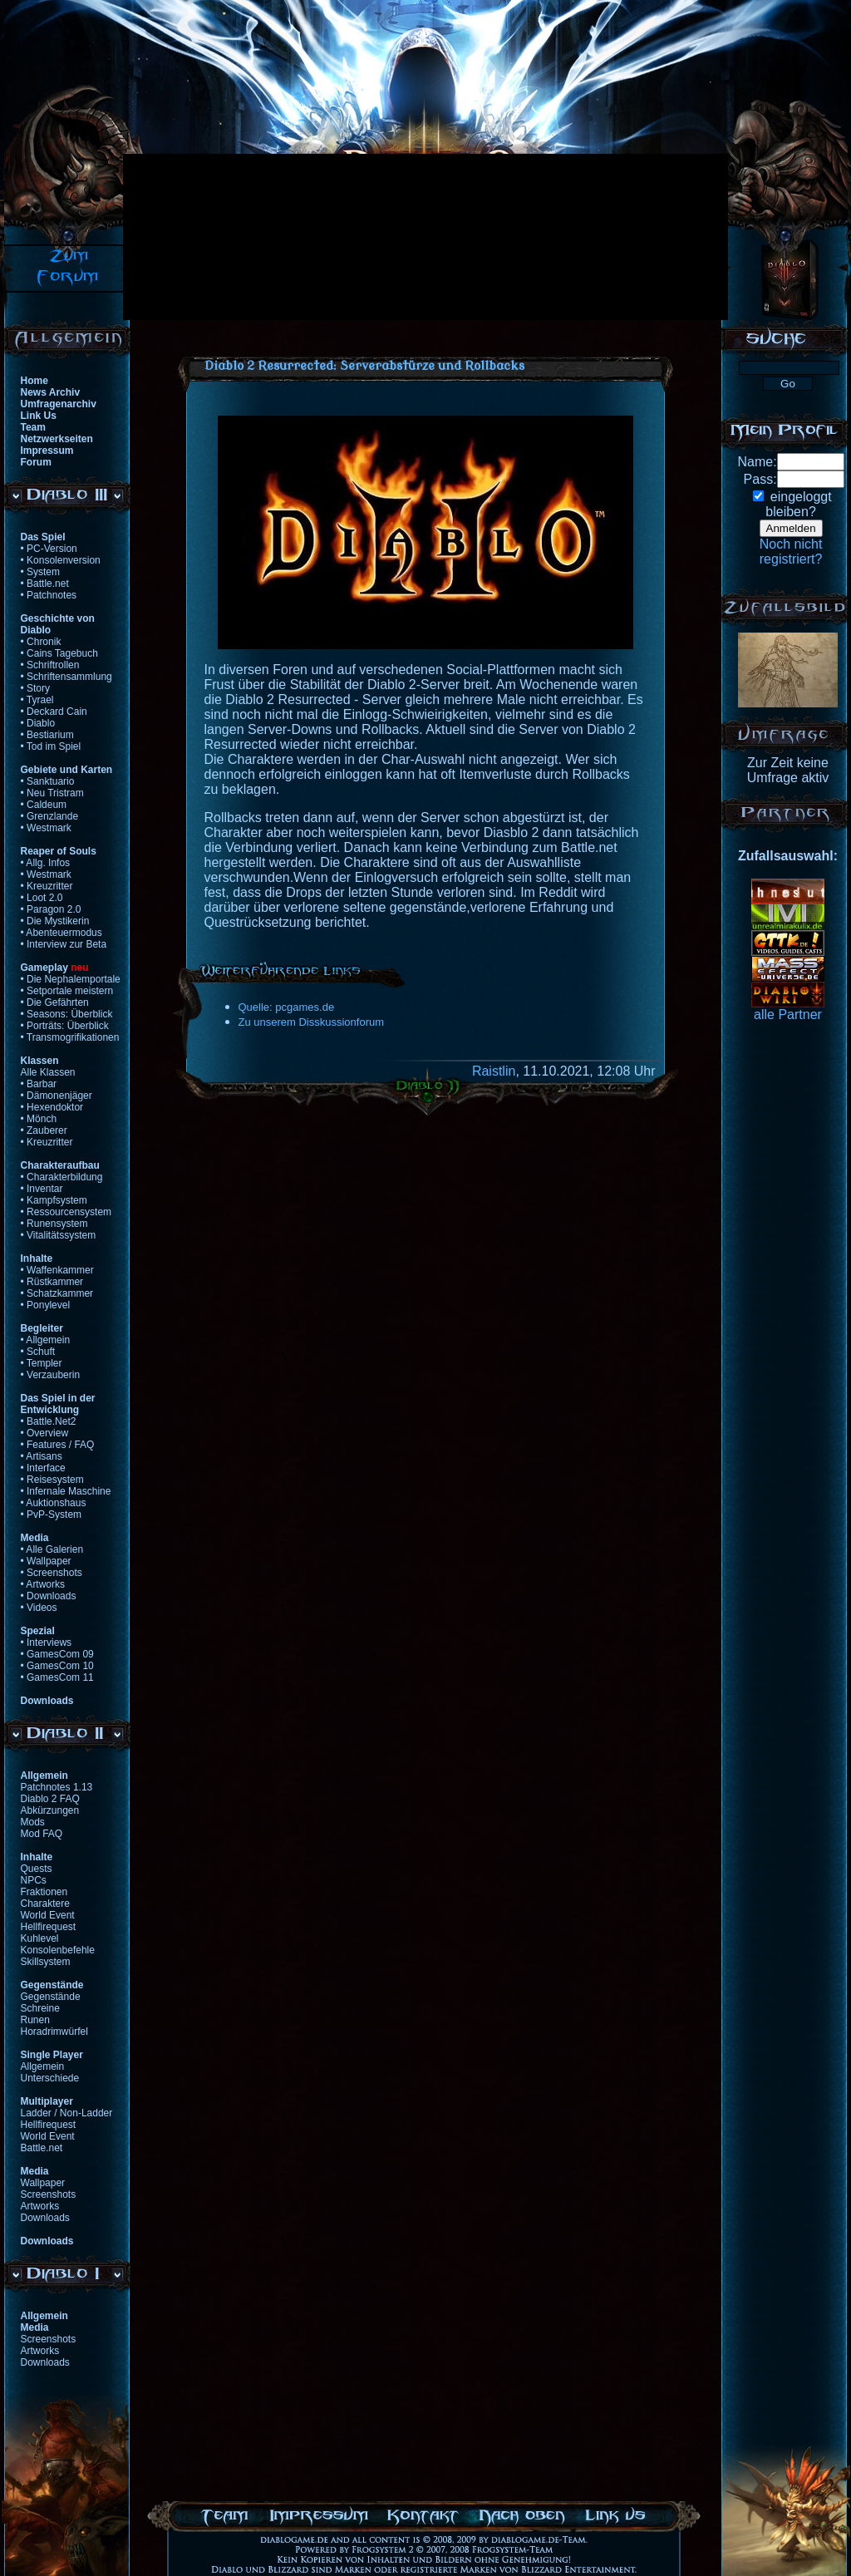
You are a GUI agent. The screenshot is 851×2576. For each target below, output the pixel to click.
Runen (35, 2020)
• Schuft (38, 1351)
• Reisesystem (52, 1479)
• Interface (43, 1468)
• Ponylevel (46, 1305)
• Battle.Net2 (48, 1421)
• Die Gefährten (55, 1002)
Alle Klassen (48, 1072)
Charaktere (45, 1903)
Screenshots (48, 2194)
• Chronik (41, 642)
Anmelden (791, 528)
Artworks (40, 2206)
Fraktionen (44, 1892)
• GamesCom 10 (57, 1666)
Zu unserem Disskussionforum (312, 1022)
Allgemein (43, 2066)
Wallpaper (43, 2183)
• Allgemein (46, 1340)
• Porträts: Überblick (65, 1026)
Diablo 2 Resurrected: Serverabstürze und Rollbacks (364, 366)
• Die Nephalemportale (71, 979)
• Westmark (46, 828)
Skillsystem (46, 1962)
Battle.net (42, 2148)
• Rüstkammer (52, 1282)
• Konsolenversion (61, 560)
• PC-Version (49, 548)
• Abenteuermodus (61, 932)
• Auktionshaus (53, 1503)
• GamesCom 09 (57, 1654)
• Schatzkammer (57, 1293)
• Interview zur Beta (64, 944)
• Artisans (41, 1456)
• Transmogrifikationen (70, 1037)
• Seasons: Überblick (67, 1014)
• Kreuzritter (47, 886)
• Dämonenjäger (56, 1095)
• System (41, 572)
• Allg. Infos (46, 863)
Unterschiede (50, 2078)
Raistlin (493, 1071)
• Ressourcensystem (66, 1212)
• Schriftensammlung (66, 676)
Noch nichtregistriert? (791, 551)
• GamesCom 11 (57, 1677)
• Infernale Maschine (66, 1491)
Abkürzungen (50, 1810)
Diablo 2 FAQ (50, 1799)
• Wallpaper (46, 1561)
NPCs (34, 1880)
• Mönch (39, 1119)
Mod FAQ (42, 1834)
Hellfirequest (48, 1927)
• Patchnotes (49, 595)
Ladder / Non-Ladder (67, 2113)
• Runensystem (54, 1223)
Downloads (45, 2218)
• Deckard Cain (54, 711)
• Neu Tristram (52, 793)
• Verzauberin (51, 1375)
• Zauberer (44, 1130)
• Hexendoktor (52, 1107)
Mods (33, 1822)
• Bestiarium (47, 735)
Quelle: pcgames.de (287, 1007)
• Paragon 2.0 (51, 909)
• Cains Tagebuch (59, 653)
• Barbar (39, 1084)
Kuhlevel (40, 1938)
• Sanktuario (48, 781)
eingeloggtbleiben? (798, 504)
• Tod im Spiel (51, 746)
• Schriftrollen (50, 665)
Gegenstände (51, 1996)
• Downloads (48, 1596)
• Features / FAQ (58, 1445)
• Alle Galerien (52, 1549)
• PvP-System (51, 1514)
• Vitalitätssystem (58, 1235)
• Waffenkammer (57, 1270)
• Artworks (43, 1584)
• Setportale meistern (67, 991)
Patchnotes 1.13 (57, 1787)
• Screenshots (51, 1573)
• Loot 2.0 (42, 898)
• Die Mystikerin (55, 921)
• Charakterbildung (62, 1177)
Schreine (40, 2008)
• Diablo (38, 723)
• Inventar (42, 1188)
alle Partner (788, 1014)
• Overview (45, 1433)
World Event (48, 1915)
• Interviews (46, 1642)
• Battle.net (45, 583)
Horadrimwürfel (54, 2031)
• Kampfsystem (54, 1200)
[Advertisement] (217, 237)
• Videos (39, 1607)
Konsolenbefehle (58, 1950)
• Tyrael (37, 700)
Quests (36, 1868)
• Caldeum (44, 804)
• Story (36, 688)
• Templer (41, 1363)
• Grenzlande (50, 816)
